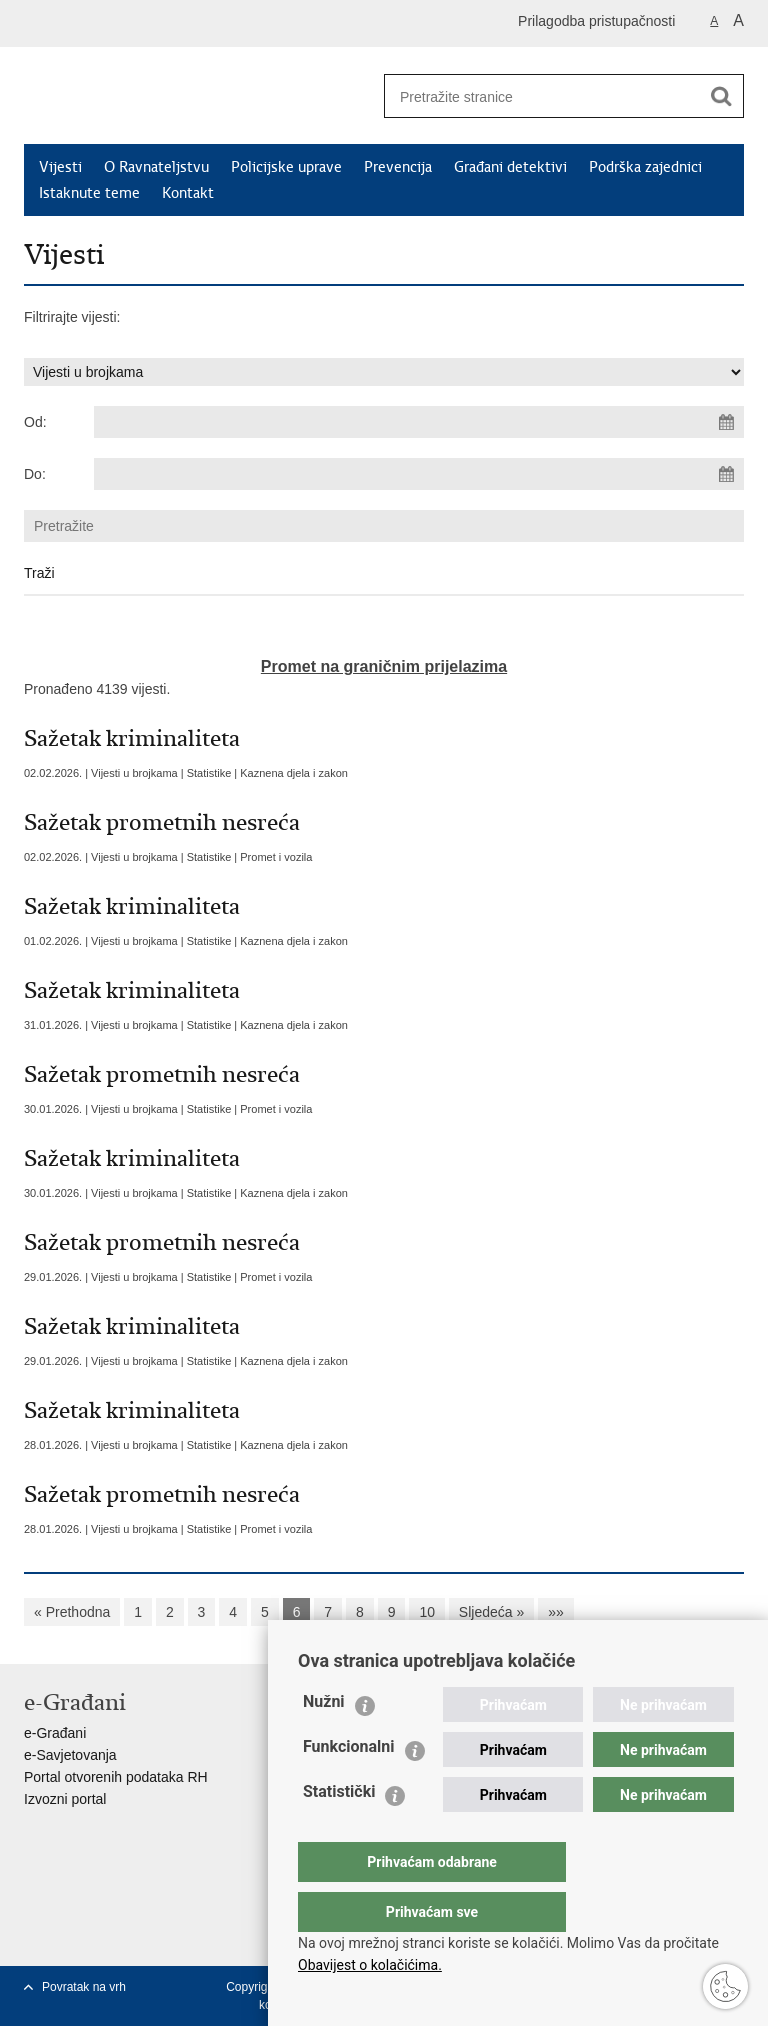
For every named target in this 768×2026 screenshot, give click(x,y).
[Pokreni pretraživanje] (721, 96)
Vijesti (60, 167)
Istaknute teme (89, 193)
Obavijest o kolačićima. (370, 1965)
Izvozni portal (65, 1799)
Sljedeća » (491, 1612)
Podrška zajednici (645, 167)
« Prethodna (72, 1612)
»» (556, 1612)
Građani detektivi (510, 167)
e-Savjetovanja (70, 1755)
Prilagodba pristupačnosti (596, 21)
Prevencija (398, 167)
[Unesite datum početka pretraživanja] (419, 422)
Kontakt (188, 193)
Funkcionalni (349, 1786)
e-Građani (55, 1733)
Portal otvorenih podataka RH (116, 1777)
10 (427, 1612)
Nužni (324, 1741)
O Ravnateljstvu (156, 167)
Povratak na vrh (84, 1987)
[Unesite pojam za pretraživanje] (535, 96)
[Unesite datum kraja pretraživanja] (419, 474)
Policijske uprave (286, 167)
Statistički (339, 1831)
